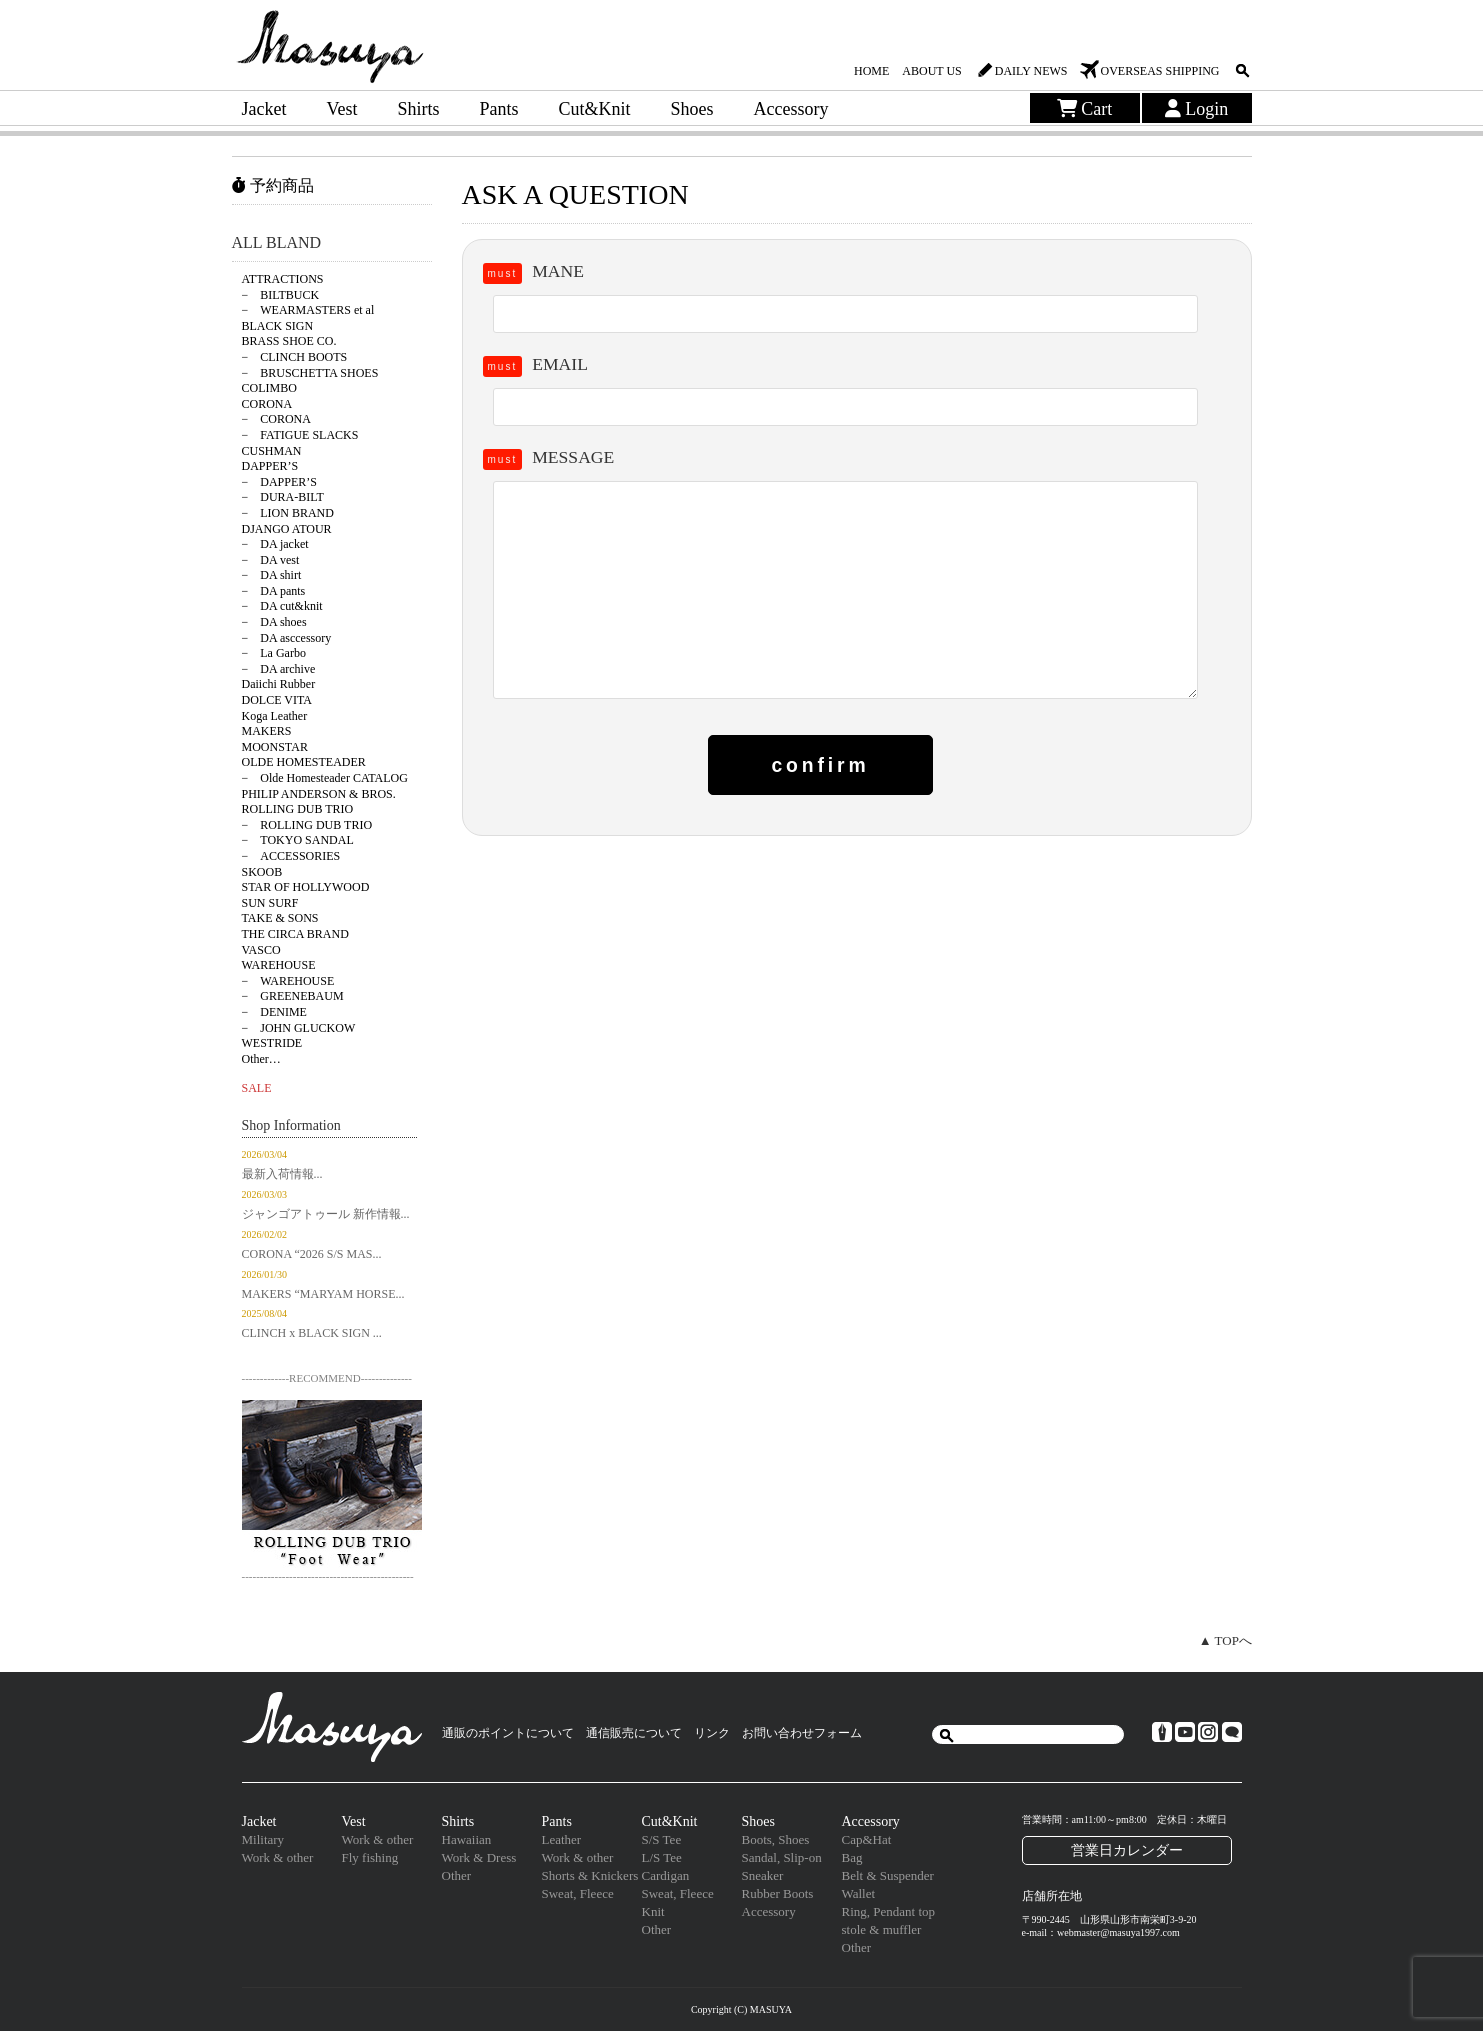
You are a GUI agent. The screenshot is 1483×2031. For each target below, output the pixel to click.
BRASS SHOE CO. (289, 341)
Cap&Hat (867, 1839)
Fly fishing (370, 1857)
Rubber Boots (778, 1893)
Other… (261, 1059)
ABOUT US (931, 71)
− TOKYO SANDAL (298, 840)
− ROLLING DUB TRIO (307, 825)
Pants (499, 109)
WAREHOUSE (279, 965)
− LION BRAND (288, 513)
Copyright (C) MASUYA (741, 2009)
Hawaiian (467, 1839)
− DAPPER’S (279, 482)
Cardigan (666, 1875)
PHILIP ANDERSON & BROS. (319, 794)
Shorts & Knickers (590, 1875)
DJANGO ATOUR (287, 529)
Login (1197, 109)
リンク (712, 1733)
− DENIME (274, 1012)
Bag (852, 1857)
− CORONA (276, 419)
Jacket (264, 109)
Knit (653, 1911)
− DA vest (271, 560)
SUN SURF (270, 903)
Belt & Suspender (888, 1875)
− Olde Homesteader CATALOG (325, 778)
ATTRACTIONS (283, 279)
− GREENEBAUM (293, 996)
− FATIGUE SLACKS (300, 435)
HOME (871, 71)
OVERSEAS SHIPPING (1159, 71)
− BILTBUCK (281, 295)
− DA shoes (274, 622)
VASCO (261, 950)
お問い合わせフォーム (802, 1733)
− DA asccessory (287, 638)
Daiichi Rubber (279, 684)
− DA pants (274, 591)
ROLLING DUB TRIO (298, 809)
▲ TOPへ (1225, 1640)
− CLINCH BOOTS (295, 357)
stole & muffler (882, 1929)
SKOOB (262, 872)
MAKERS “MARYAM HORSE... (323, 1294)
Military (263, 1839)
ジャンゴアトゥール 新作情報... (326, 1214)
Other (457, 1875)
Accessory (791, 109)
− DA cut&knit (282, 606)
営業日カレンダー (1127, 1850)
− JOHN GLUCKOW (299, 1028)
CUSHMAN (272, 451)
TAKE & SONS (280, 918)
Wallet (859, 1893)
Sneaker (763, 1875)
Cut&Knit (595, 109)
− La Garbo (274, 653)
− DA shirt (272, 575)
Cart (1085, 109)
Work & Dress (479, 1857)
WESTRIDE (272, 1043)
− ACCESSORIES (291, 856)
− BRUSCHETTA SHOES (310, 373)
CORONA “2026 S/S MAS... (312, 1254)
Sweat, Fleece (578, 1893)
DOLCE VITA (277, 700)
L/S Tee (662, 1857)
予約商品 (273, 185)
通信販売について (634, 1733)
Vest (341, 109)
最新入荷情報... (282, 1174)
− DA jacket (275, 544)
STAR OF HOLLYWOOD (306, 887)
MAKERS (267, 731)
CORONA (267, 404)
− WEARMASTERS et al (308, 310)
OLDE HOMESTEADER (304, 762)
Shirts (418, 109)
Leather (562, 1839)
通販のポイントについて (508, 1733)
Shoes (692, 109)
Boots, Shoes (776, 1839)
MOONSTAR (275, 747)
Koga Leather (275, 716)
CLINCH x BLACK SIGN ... (312, 1333)
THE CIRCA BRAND (295, 934)
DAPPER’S (270, 466)
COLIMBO (269, 388)
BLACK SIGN (278, 326)
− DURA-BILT (283, 497)
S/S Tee (662, 1839)
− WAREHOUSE (288, 981)
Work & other (278, 1857)
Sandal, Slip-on (782, 1857)
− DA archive (279, 669)
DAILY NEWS (1031, 71)
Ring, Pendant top (889, 1911)
